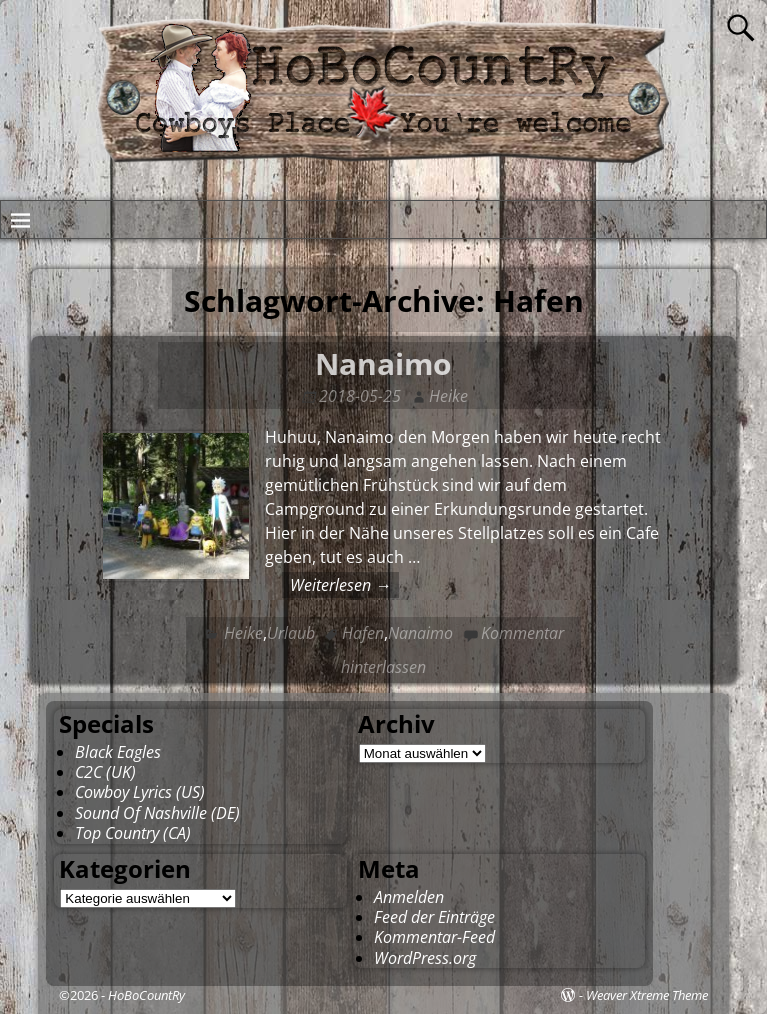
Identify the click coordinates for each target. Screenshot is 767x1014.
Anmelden (409, 897)
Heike (243, 633)
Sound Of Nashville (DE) (157, 813)
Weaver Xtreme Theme (647, 995)
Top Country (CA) (133, 833)
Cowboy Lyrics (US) (140, 792)
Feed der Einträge (434, 917)
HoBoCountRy (146, 995)
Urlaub (291, 633)
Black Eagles (118, 752)
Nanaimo (383, 363)
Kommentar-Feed (434, 937)
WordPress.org (425, 958)
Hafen (363, 633)
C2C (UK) (105, 772)
